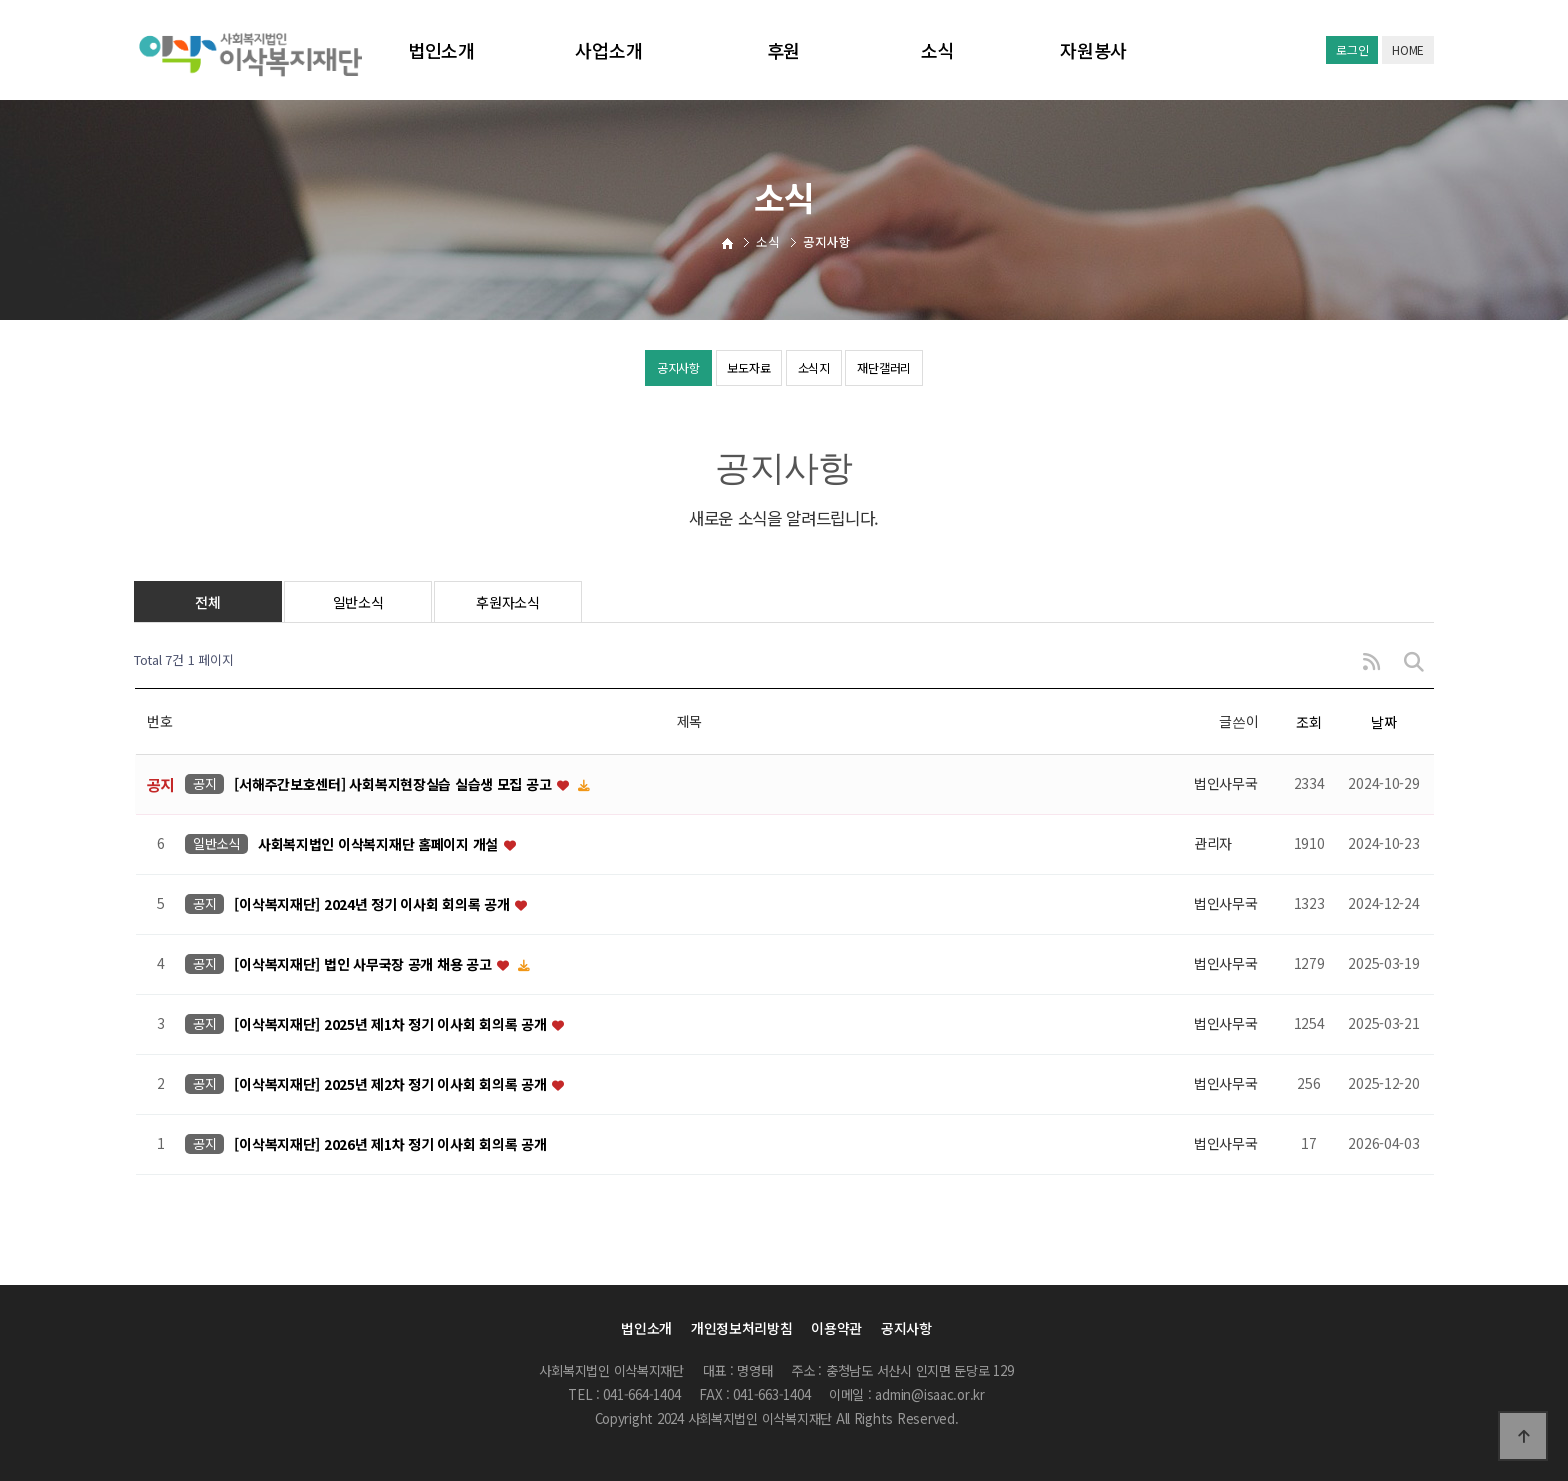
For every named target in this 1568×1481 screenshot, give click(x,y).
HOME (1408, 49)
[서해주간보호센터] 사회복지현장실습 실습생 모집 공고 (394, 784)
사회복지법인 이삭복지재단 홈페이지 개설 (380, 844)
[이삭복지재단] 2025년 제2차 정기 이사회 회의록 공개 (392, 1084)
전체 (207, 602)
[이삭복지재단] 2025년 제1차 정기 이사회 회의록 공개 (392, 1024)
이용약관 (836, 1328)
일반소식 (358, 602)
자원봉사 (1093, 50)
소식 (937, 50)
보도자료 (733, 370)
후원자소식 (508, 602)
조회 (1308, 722)
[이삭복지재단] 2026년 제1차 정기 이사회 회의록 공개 (390, 1144)
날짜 (1383, 722)
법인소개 (441, 50)
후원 (783, 50)
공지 (204, 783)
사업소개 (608, 50)
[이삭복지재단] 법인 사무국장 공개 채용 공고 (364, 964)
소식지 (827, 370)
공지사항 (633, 370)
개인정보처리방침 (742, 1328)
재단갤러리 (928, 370)
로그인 (1352, 49)
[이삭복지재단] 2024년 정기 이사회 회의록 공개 (373, 904)
